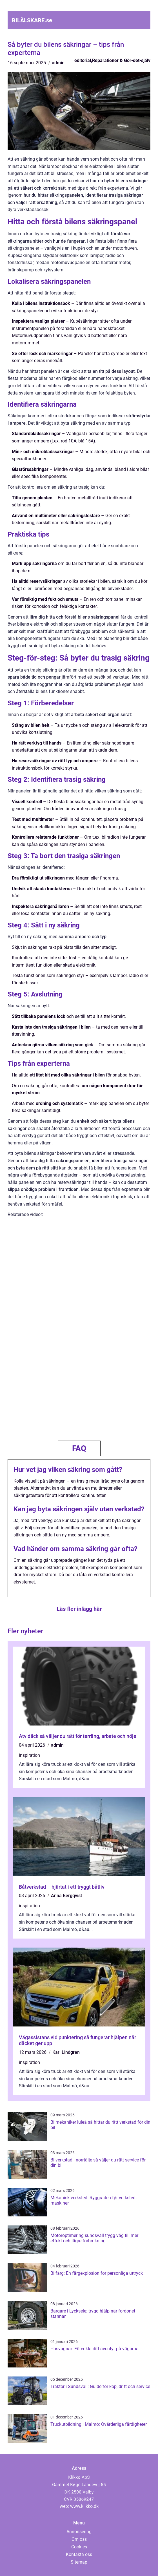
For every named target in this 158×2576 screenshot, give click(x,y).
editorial (82, 60)
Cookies (79, 2547)
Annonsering (79, 2531)
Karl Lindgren (66, 2052)
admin (58, 62)
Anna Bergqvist (66, 1895)
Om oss (79, 2539)
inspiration (29, 1755)
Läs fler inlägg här (79, 1608)
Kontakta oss (79, 2554)
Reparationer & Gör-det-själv (121, 60)
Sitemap (79, 2562)
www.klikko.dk (84, 2506)
